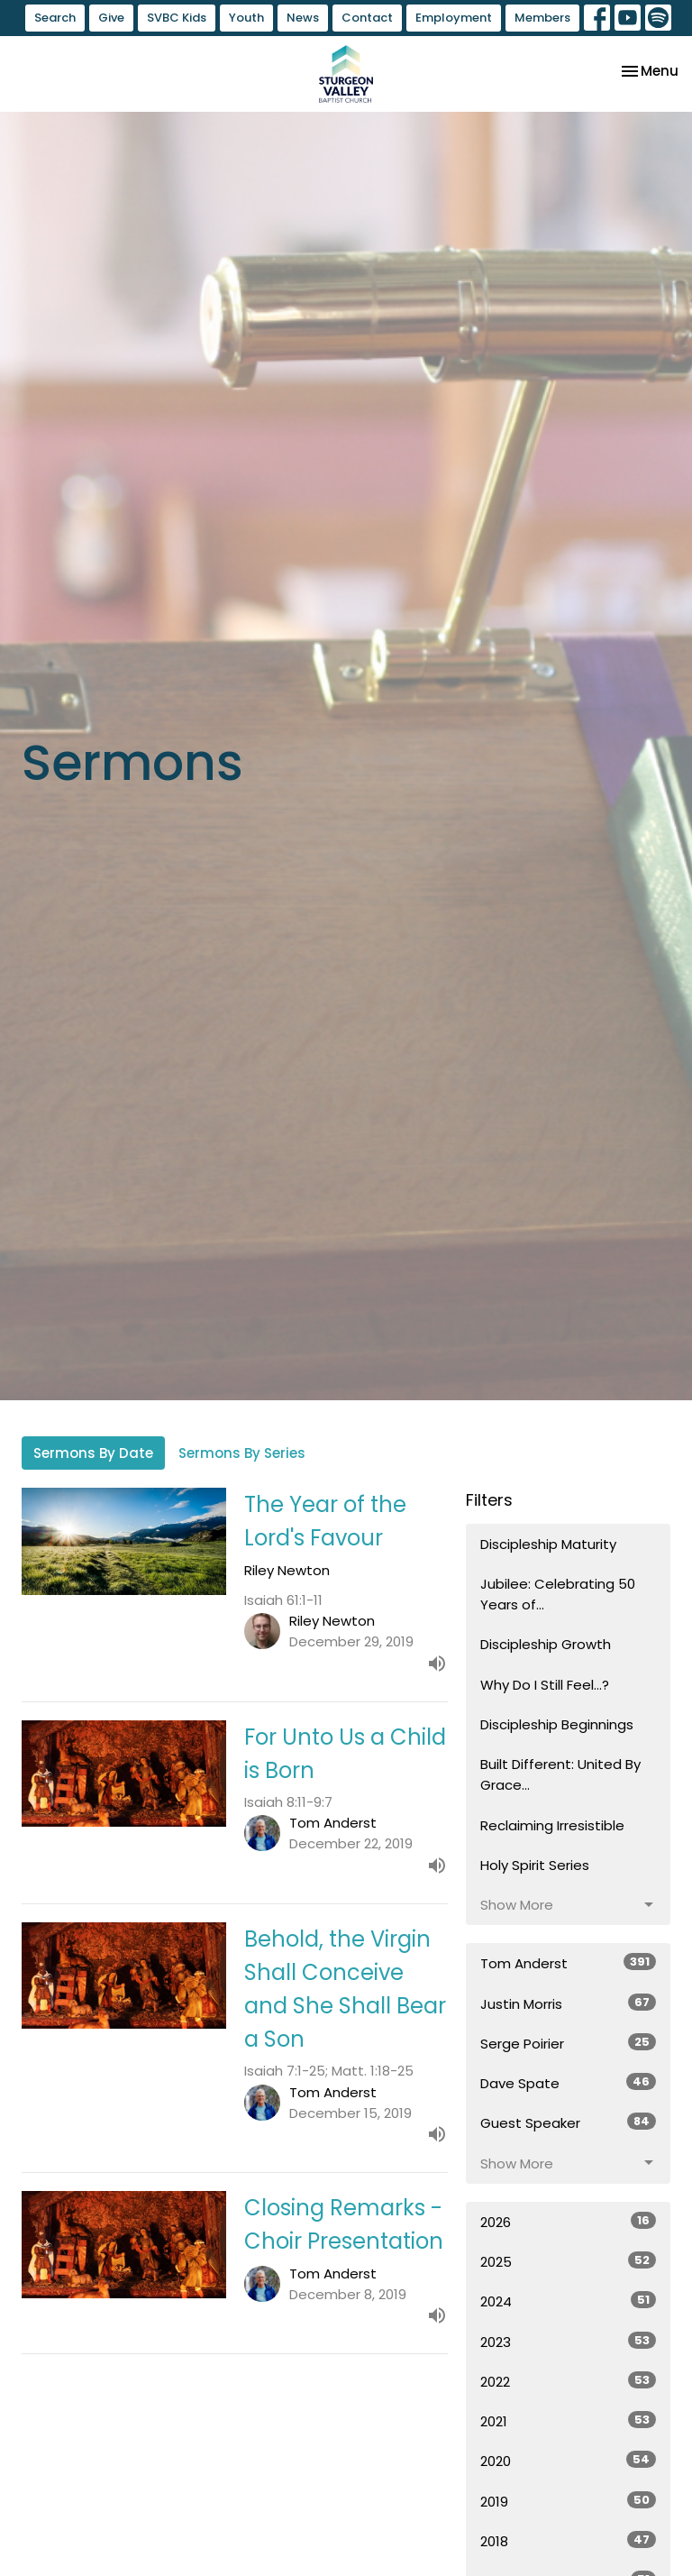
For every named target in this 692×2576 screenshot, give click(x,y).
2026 (568, 2222)
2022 (568, 2381)
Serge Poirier (568, 2043)
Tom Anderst (568, 1963)
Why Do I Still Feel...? (544, 1684)
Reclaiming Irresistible (552, 1825)
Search (55, 17)
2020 (568, 2461)
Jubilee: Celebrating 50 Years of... (557, 1594)
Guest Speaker (568, 2122)
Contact (367, 17)
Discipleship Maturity (548, 1544)
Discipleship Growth (545, 1644)
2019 (568, 2501)
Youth (246, 17)
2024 (568, 2301)
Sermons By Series (241, 1453)
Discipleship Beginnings (556, 1724)
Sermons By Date (93, 1453)
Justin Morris (568, 2003)
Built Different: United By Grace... (560, 1774)
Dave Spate (568, 2083)
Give (111, 17)
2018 (568, 2541)
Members (542, 17)
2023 (568, 2341)
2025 (568, 2261)
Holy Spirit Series (534, 1865)
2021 (568, 2421)
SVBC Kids (176, 17)
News (303, 17)
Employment (453, 17)
